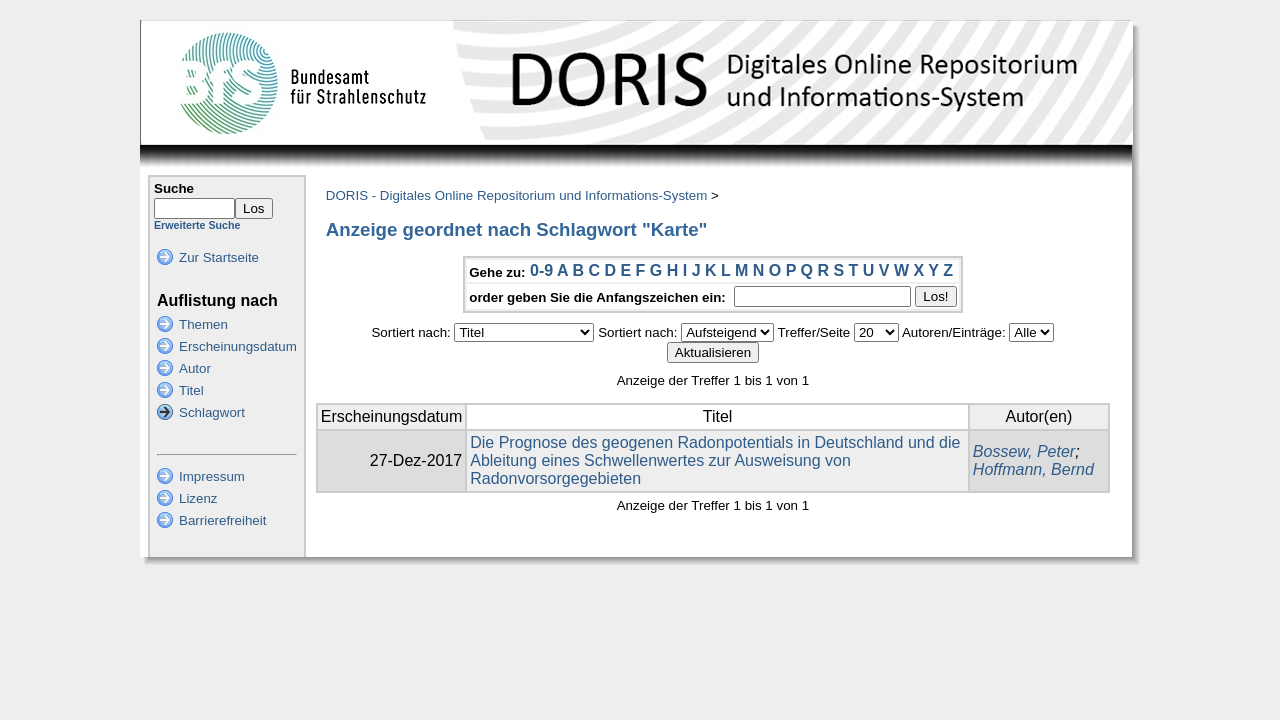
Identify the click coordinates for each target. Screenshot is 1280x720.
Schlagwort (212, 412)
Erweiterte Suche (197, 225)
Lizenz (198, 498)
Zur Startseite (219, 257)
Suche (174, 188)
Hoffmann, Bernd (1033, 469)
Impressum (212, 476)
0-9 (541, 270)
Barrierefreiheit (222, 520)
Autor (195, 368)
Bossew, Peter (1024, 451)
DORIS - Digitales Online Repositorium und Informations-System (516, 195)
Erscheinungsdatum (238, 346)
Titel (191, 390)
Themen (203, 324)
